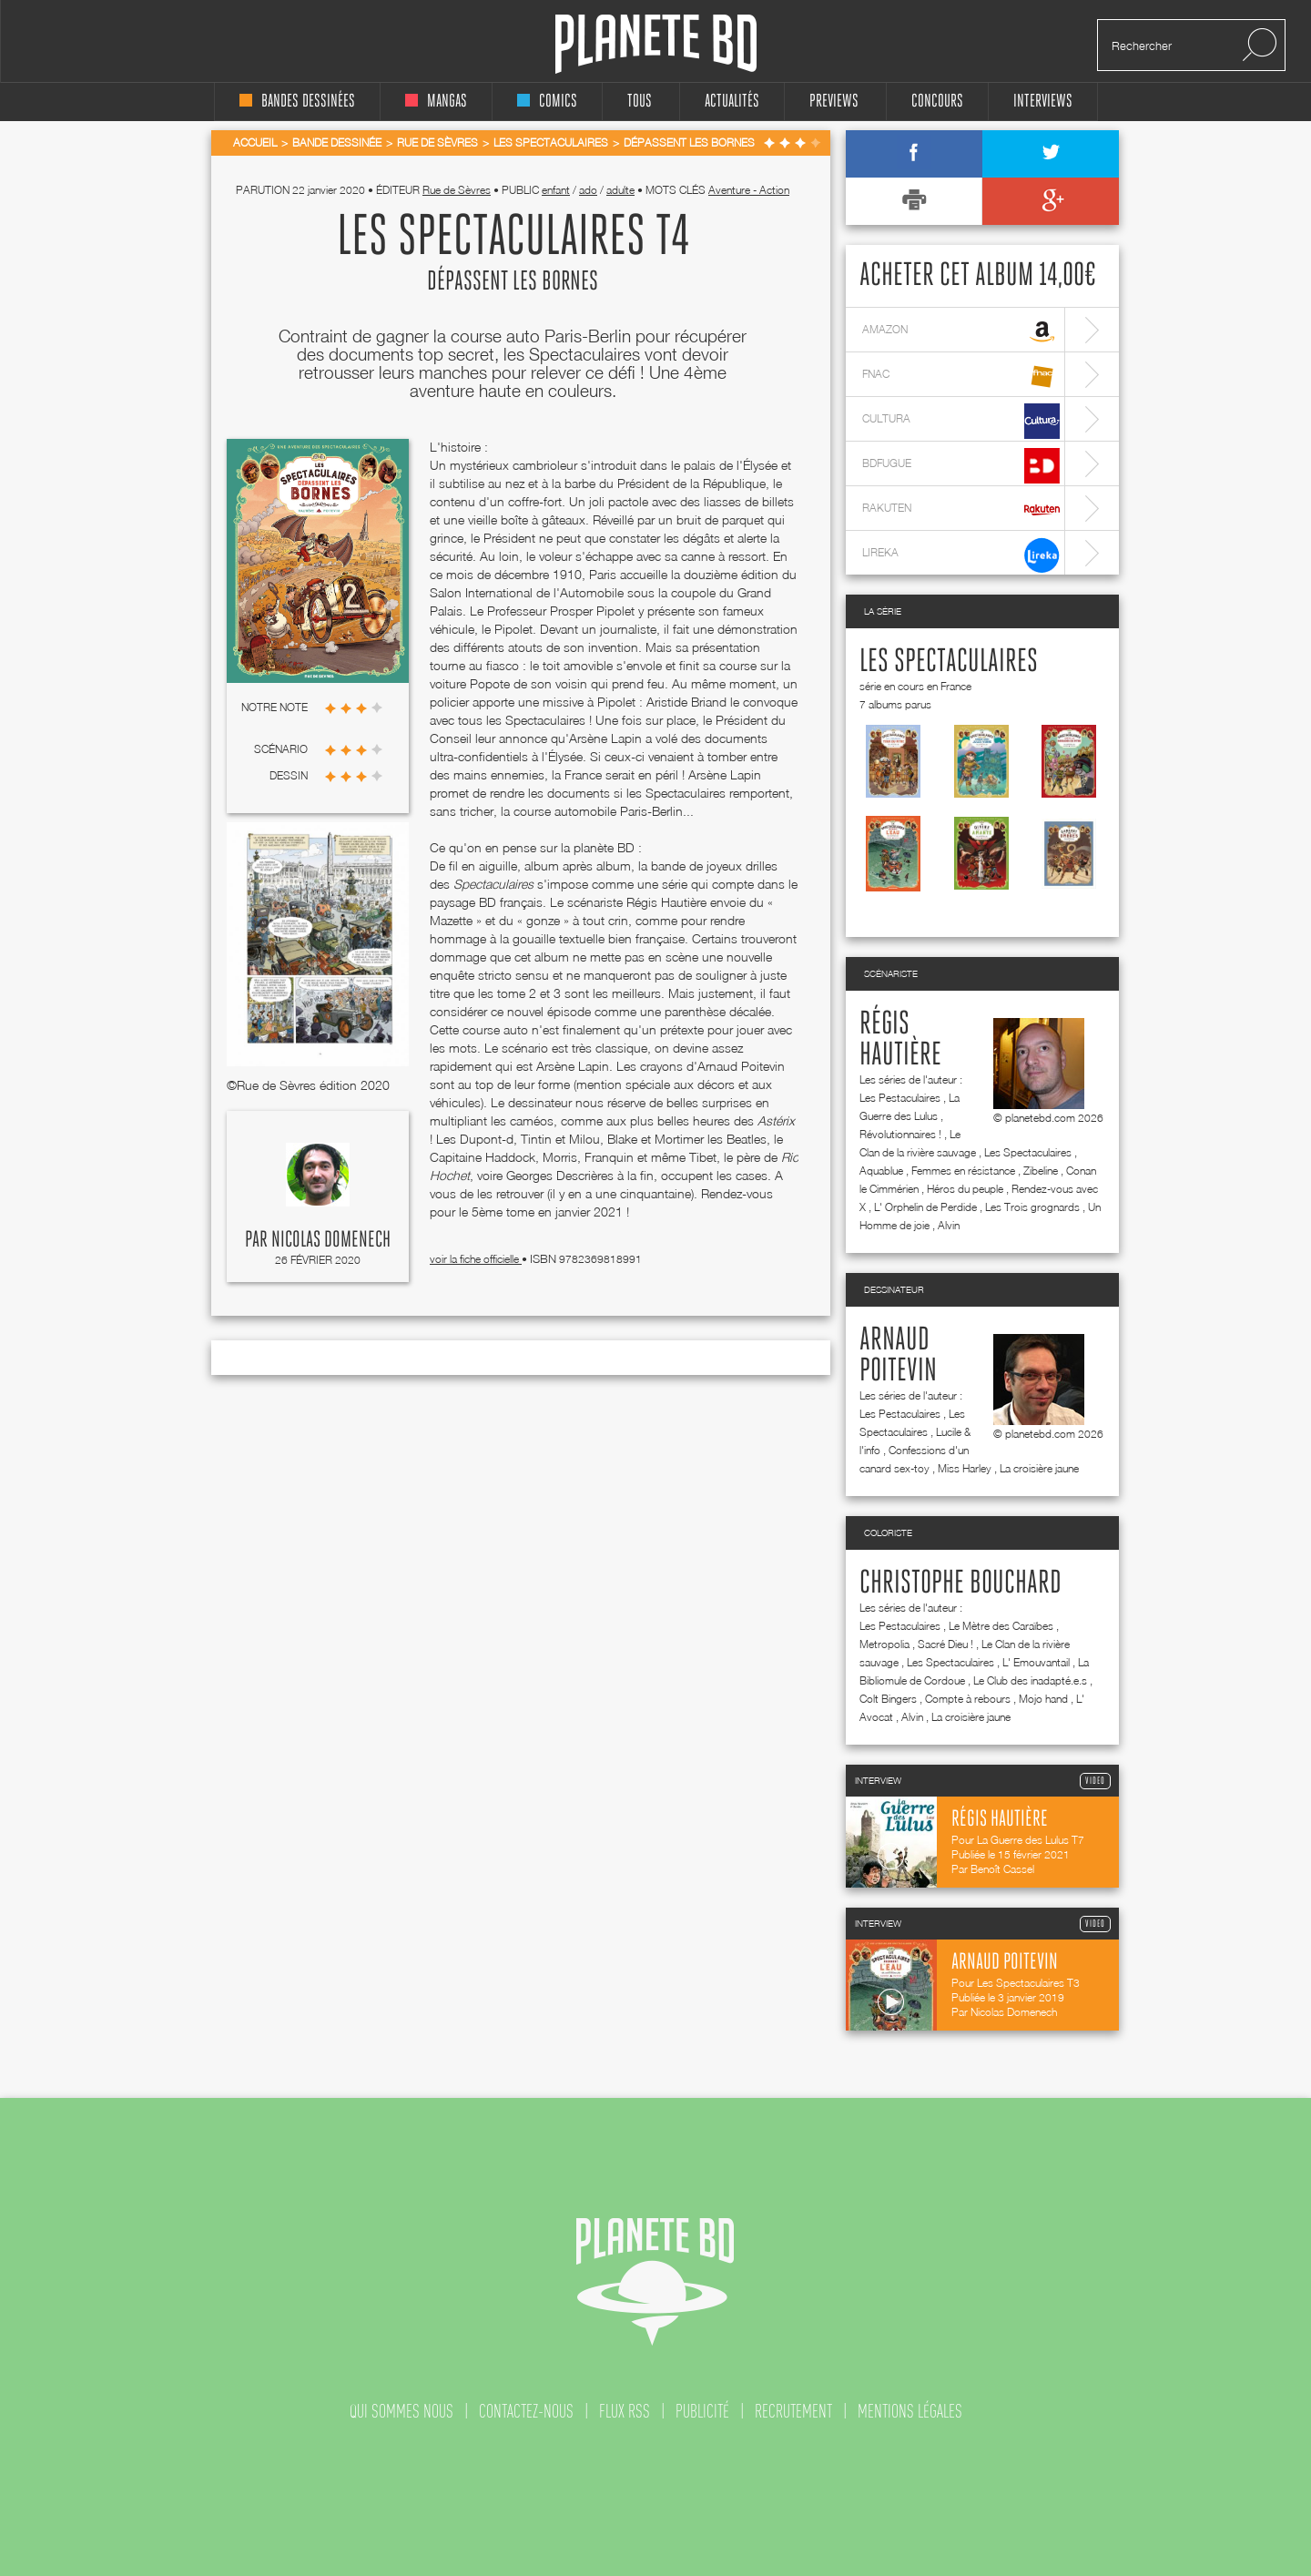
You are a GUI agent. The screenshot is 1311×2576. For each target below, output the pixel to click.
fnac (961, 376)
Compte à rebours (968, 1698)
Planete (656, 44)
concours (937, 101)
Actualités (732, 101)
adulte (620, 190)
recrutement (793, 2411)
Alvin (949, 1225)
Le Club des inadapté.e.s (1030, 1680)
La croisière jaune (1039, 1468)
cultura (961, 421)
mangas (436, 101)
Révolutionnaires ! (900, 1134)
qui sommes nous (401, 2411)
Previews (834, 101)
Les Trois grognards (1032, 1207)
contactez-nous (526, 2411)
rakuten (961, 510)
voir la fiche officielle (476, 1259)
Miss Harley (964, 1468)
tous (639, 101)
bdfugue (961, 466)
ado (588, 190)
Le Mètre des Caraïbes (1001, 1626)
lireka (961, 555)
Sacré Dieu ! (945, 1644)
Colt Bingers (888, 1698)
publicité (702, 2411)
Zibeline (1040, 1170)
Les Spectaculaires (948, 662)
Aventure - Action (748, 190)
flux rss (624, 2411)
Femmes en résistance (963, 1170)
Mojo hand (1043, 1698)
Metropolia (884, 1644)
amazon (961, 332)
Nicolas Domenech (331, 1240)
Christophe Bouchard (960, 1583)
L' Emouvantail (1036, 1662)
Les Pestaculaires (899, 1098)
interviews (1042, 101)
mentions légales (910, 2411)
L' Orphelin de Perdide (925, 1207)
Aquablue (881, 1170)
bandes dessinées (297, 101)
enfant (556, 190)
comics (547, 101)
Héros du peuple (965, 1189)
